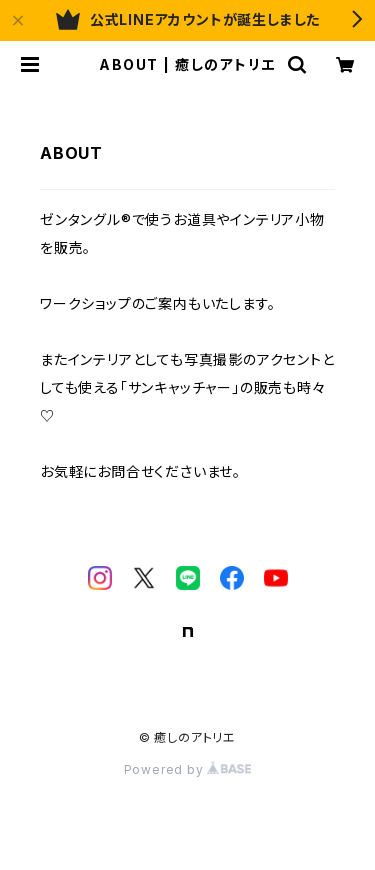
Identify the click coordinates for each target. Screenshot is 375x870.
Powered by (188, 769)
